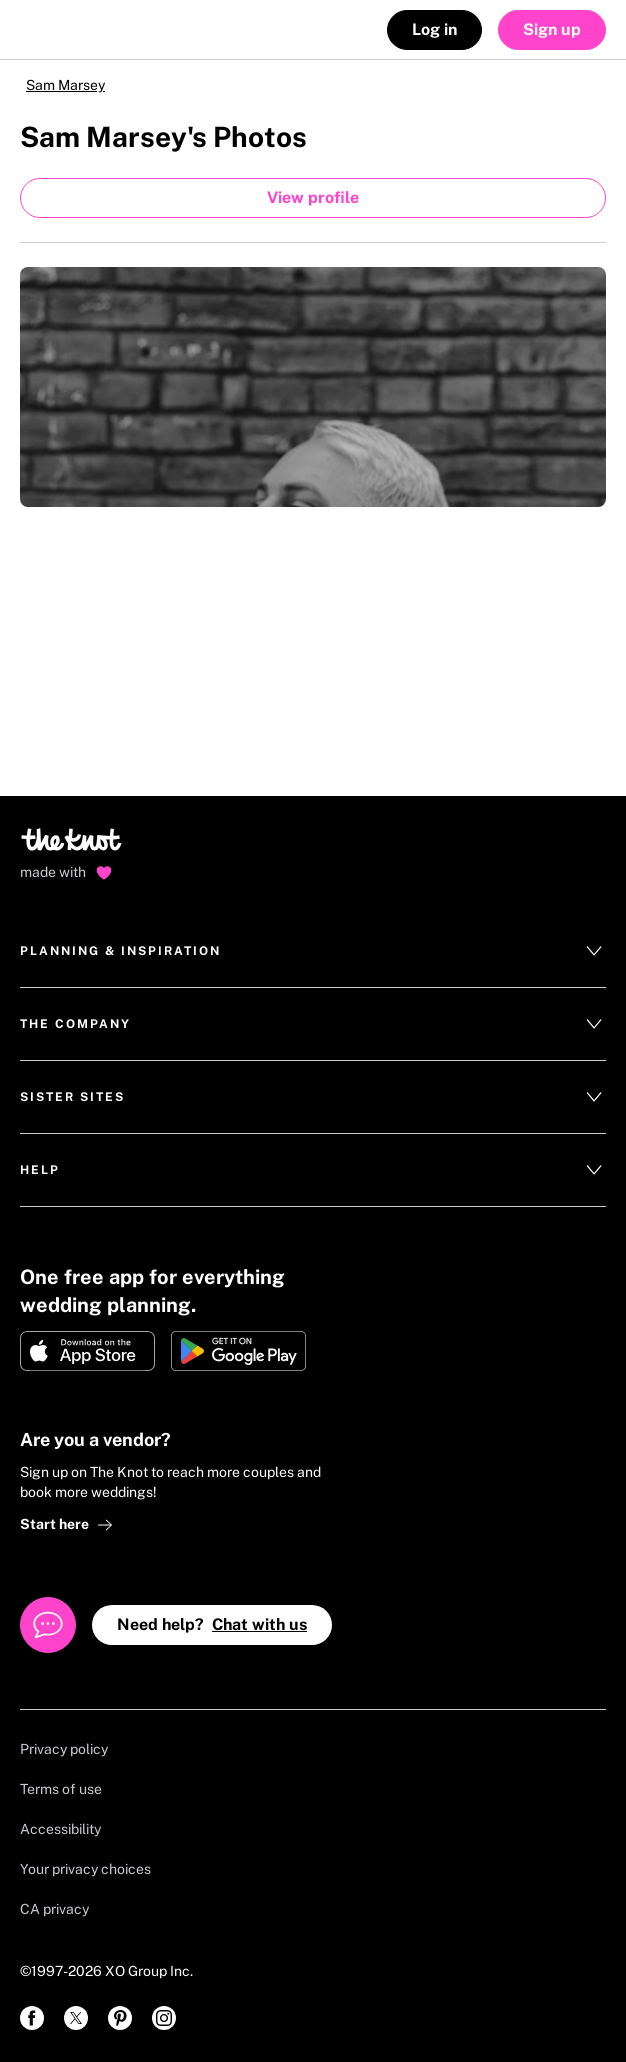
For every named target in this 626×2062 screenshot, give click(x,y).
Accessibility (60, 1829)
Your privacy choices (85, 1869)
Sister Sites (313, 1097)
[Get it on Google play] (238, 1351)
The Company (313, 1024)
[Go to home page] (72, 846)
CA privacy (54, 1909)
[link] (32, 2018)
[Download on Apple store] (87, 1351)
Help (313, 1170)
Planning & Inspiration (313, 951)
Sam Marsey (65, 85)
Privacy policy (64, 1749)
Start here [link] (66, 1524)
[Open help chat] (48, 1625)
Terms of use (61, 1789)
